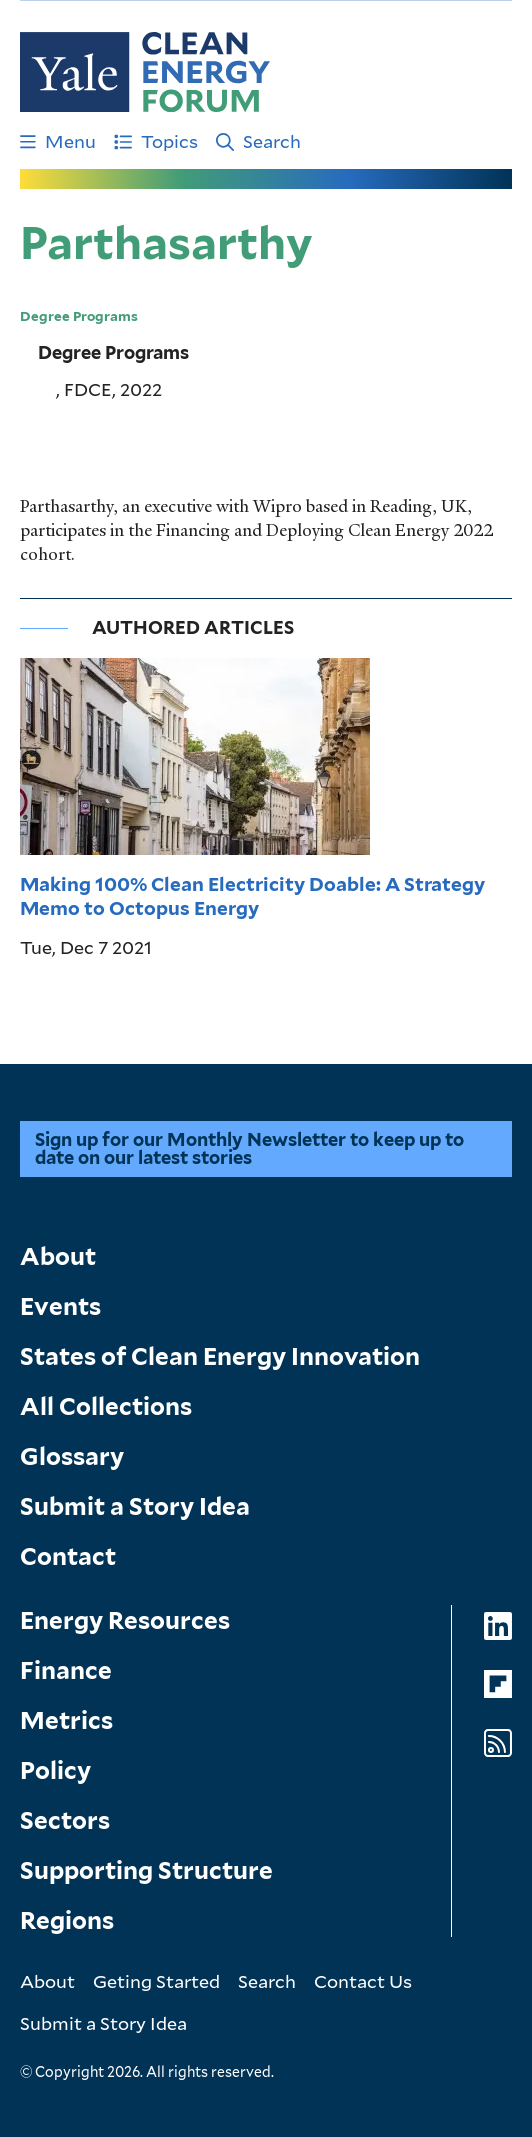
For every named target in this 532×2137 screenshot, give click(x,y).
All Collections (106, 1406)
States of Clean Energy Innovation (220, 1356)
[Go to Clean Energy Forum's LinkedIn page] (498, 1626)
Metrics (66, 1720)
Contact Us (363, 1981)
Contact (68, 1556)
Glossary (72, 1456)
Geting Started (156, 1981)
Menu (58, 141)
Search (258, 141)
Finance (66, 1670)
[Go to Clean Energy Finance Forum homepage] (145, 72)
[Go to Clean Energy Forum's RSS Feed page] (498, 1743)
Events (60, 1306)
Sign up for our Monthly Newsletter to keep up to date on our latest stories (249, 1148)
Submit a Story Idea (135, 1506)
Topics (156, 141)
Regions (67, 1920)
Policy (55, 1770)
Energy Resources (125, 1620)
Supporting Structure (146, 1870)
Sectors (65, 1820)
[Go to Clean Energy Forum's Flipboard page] (498, 1684)
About (58, 1256)
